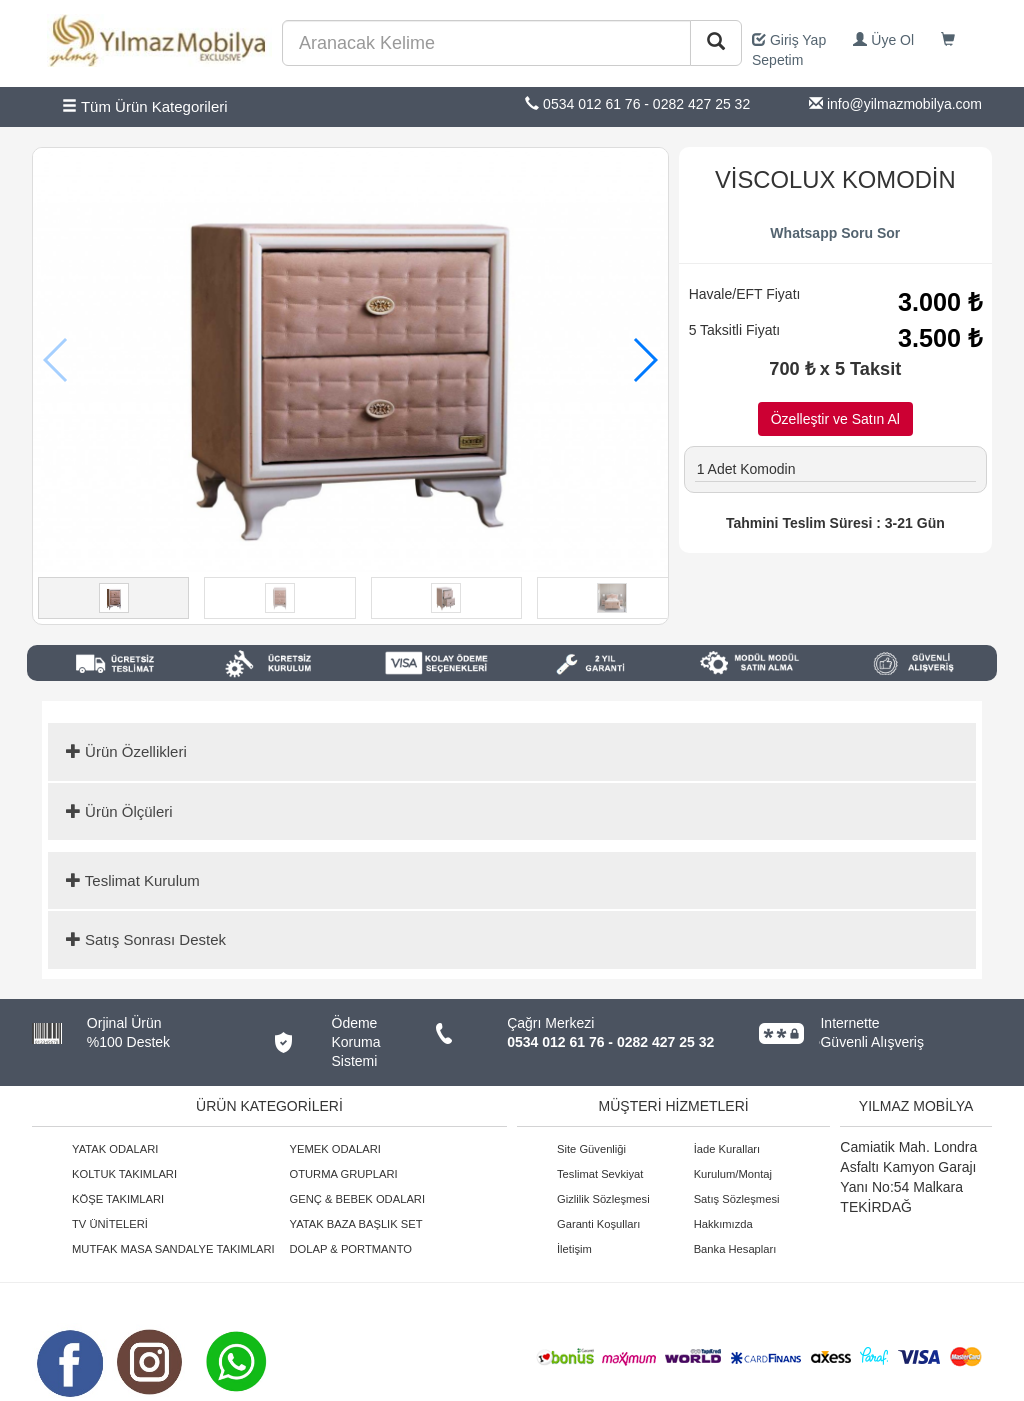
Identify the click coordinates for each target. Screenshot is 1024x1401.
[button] (644, 360)
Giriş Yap (789, 40)
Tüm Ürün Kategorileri (145, 106)
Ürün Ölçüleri (119, 811)
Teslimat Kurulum (133, 880)
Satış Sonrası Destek (146, 939)
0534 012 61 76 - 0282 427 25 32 (610, 1042)
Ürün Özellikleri (126, 751)
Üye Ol (883, 40)
